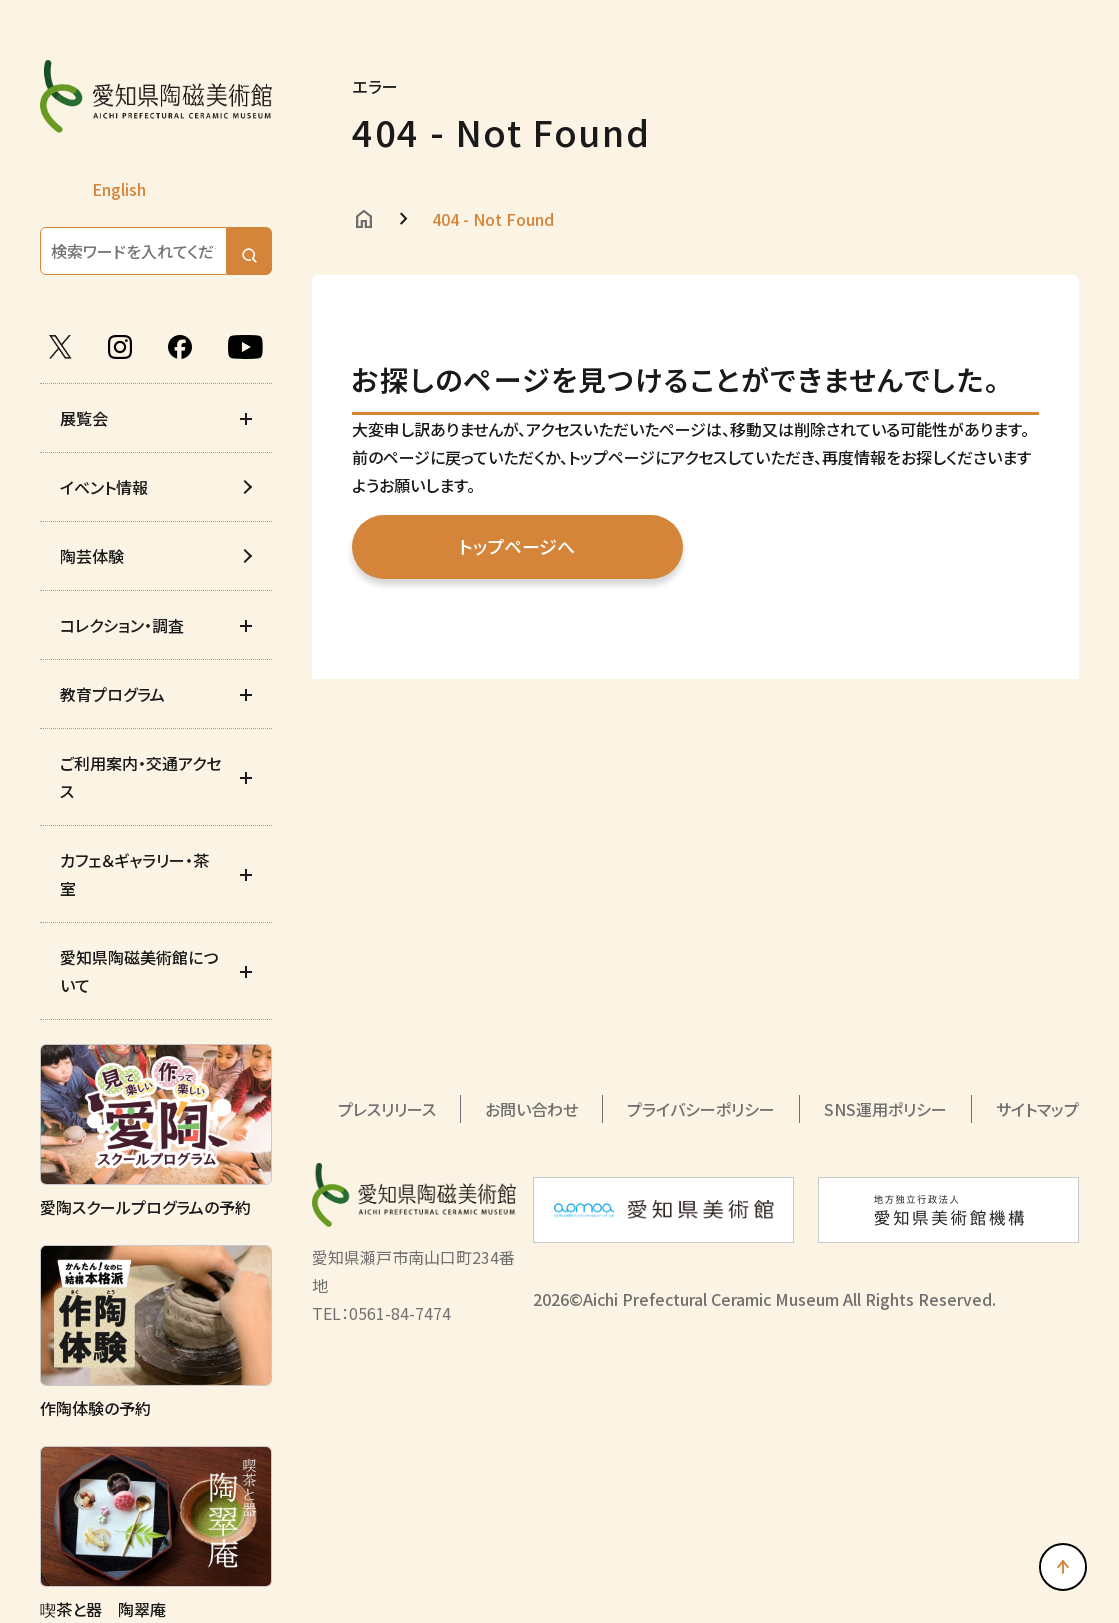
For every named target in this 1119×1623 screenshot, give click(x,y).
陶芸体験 (92, 556)
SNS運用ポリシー (885, 1109)
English (119, 189)
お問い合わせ (531, 1109)
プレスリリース (387, 1109)
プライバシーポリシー (701, 1109)
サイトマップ (1037, 1109)
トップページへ (514, 546)
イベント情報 (104, 487)
